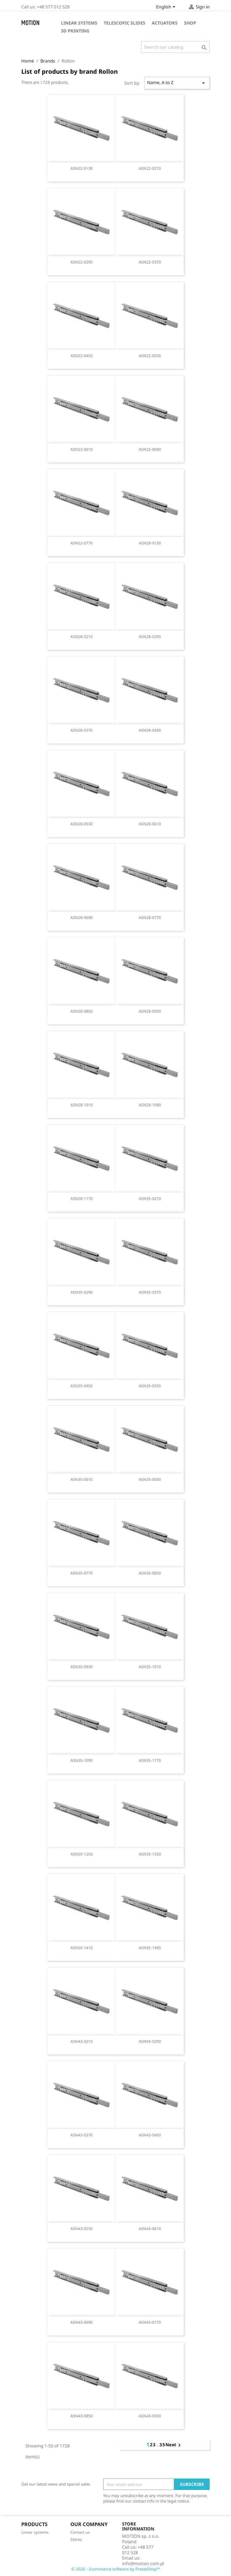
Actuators (164, 23)
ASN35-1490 (150, 1947)
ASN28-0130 (150, 543)
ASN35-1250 (81, 1854)
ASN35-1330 (150, 1854)
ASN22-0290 (81, 262)
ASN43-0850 (81, 2415)
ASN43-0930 (150, 2415)
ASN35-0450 (81, 1385)
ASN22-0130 (81, 168)
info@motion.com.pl (143, 2563)
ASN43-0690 (81, 2322)
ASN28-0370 (81, 730)
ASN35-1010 (150, 1666)
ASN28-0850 (81, 1011)
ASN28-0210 (81, 636)
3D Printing (75, 31)
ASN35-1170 (150, 1760)
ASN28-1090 (150, 1104)
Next (174, 2445)
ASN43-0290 (150, 2041)
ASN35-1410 (81, 1947)
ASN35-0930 (81, 1666)
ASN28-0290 (150, 636)
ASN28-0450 (150, 730)
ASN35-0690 (150, 1479)
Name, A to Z (177, 82)
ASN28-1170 (81, 1198)
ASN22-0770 (81, 543)
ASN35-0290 (81, 1292)
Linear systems (79, 23)
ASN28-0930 (150, 1011)
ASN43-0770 (150, 2322)
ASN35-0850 (150, 1573)
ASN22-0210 (150, 168)
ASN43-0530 (81, 2228)
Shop (190, 23)
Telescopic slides (124, 23)
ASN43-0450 (150, 2135)
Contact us (80, 2532)
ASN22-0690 (150, 449)
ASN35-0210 (150, 1198)
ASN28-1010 (81, 1104)
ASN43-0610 (150, 2228)
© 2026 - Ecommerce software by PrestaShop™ (115, 2569)
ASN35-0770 (81, 1573)
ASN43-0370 (81, 2135)
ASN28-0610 (150, 823)
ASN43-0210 (81, 2041)
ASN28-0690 (81, 917)
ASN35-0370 (150, 1292)
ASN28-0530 (81, 823)
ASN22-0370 (150, 262)
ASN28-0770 (150, 917)
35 (162, 2445)
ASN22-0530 (150, 355)
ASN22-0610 (81, 449)
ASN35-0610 (81, 1479)
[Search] (175, 47)
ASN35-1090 (81, 1760)
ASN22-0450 (81, 355)
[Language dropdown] (166, 7)
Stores (76, 2539)
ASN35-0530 (150, 1385)
